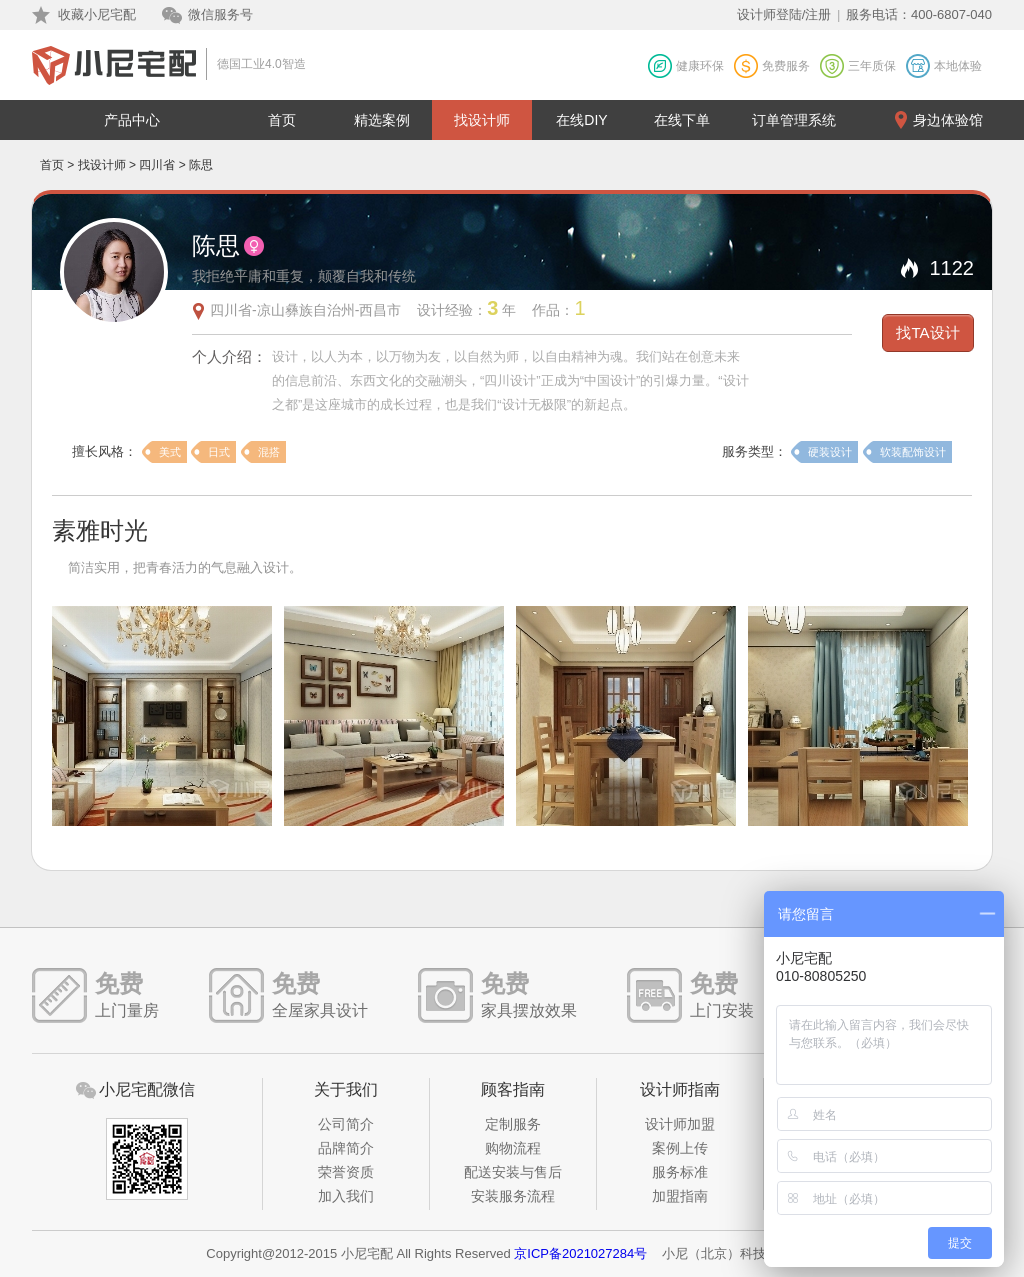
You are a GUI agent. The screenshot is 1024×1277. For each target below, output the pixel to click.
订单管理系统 (794, 120)
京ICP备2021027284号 (580, 1253)
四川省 (157, 165)
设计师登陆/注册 (784, 14)
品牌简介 (346, 1148)
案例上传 (680, 1148)
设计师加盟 (680, 1124)
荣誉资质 (346, 1172)
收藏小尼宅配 (97, 14)
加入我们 (346, 1196)
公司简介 (346, 1124)
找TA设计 (927, 332)
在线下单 (682, 120)
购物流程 (513, 1148)
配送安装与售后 (513, 1172)
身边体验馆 (948, 120)
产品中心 (132, 120)
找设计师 (482, 120)
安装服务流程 (513, 1196)
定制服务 (513, 1124)
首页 (282, 120)
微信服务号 (220, 14)
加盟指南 (680, 1196)
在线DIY (581, 120)
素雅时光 (100, 530)
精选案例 (382, 120)
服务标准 (680, 1172)
